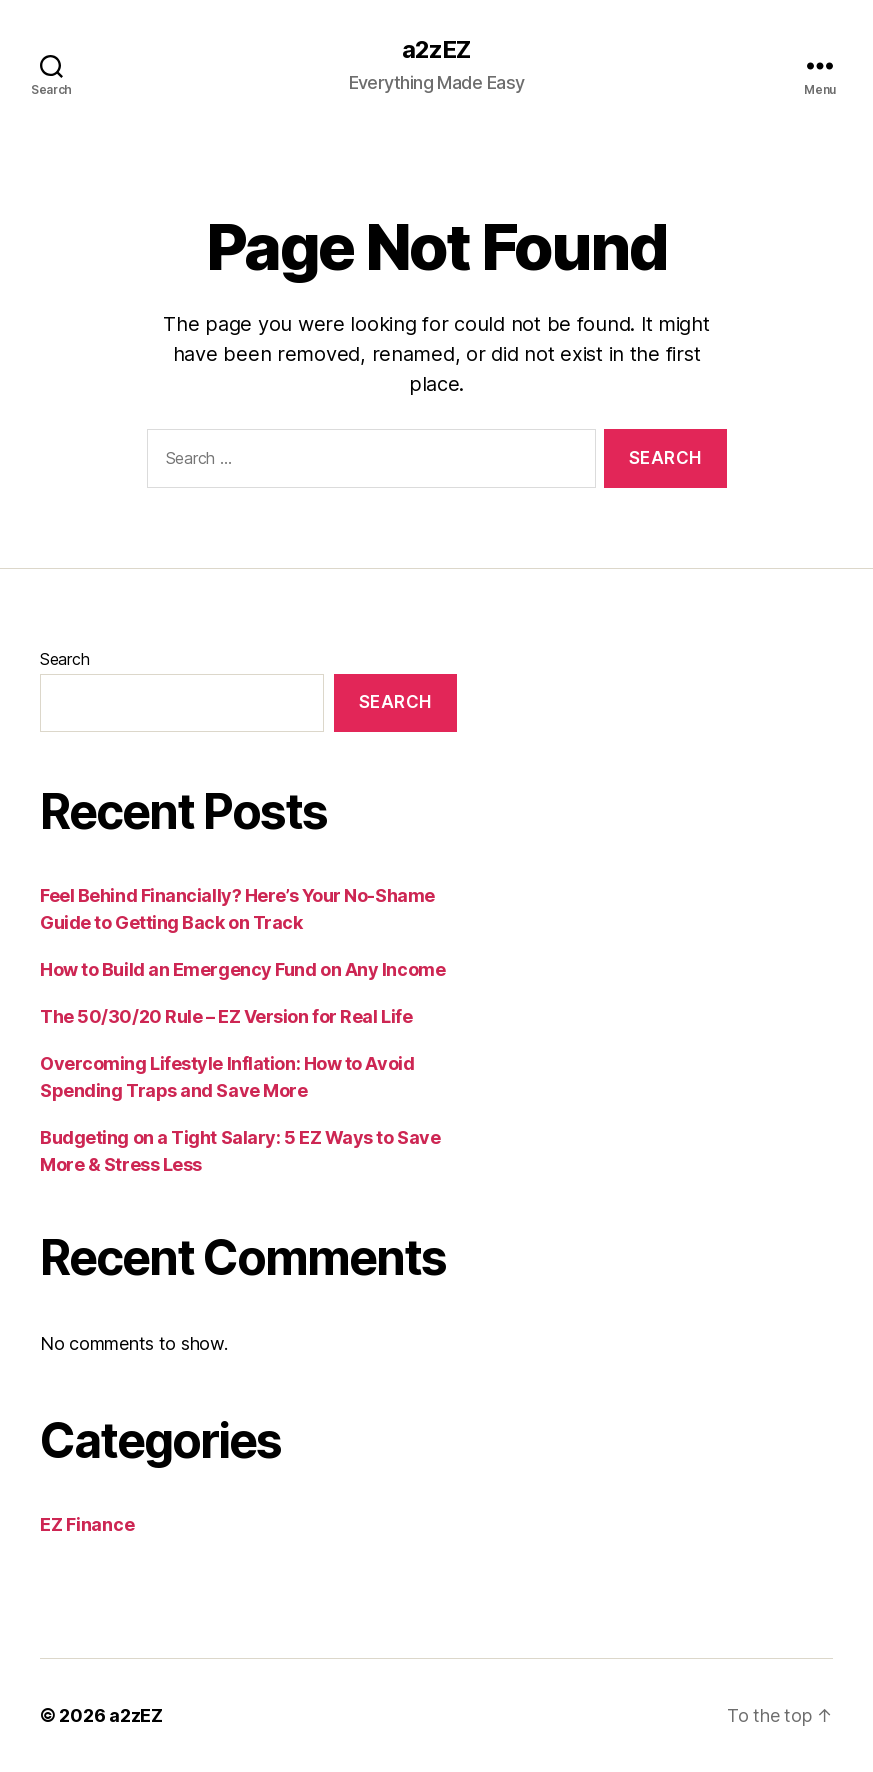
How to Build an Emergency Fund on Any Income (242, 969)
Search (64, 659)
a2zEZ (436, 50)
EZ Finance (87, 1524)
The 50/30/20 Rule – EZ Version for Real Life (226, 1016)
